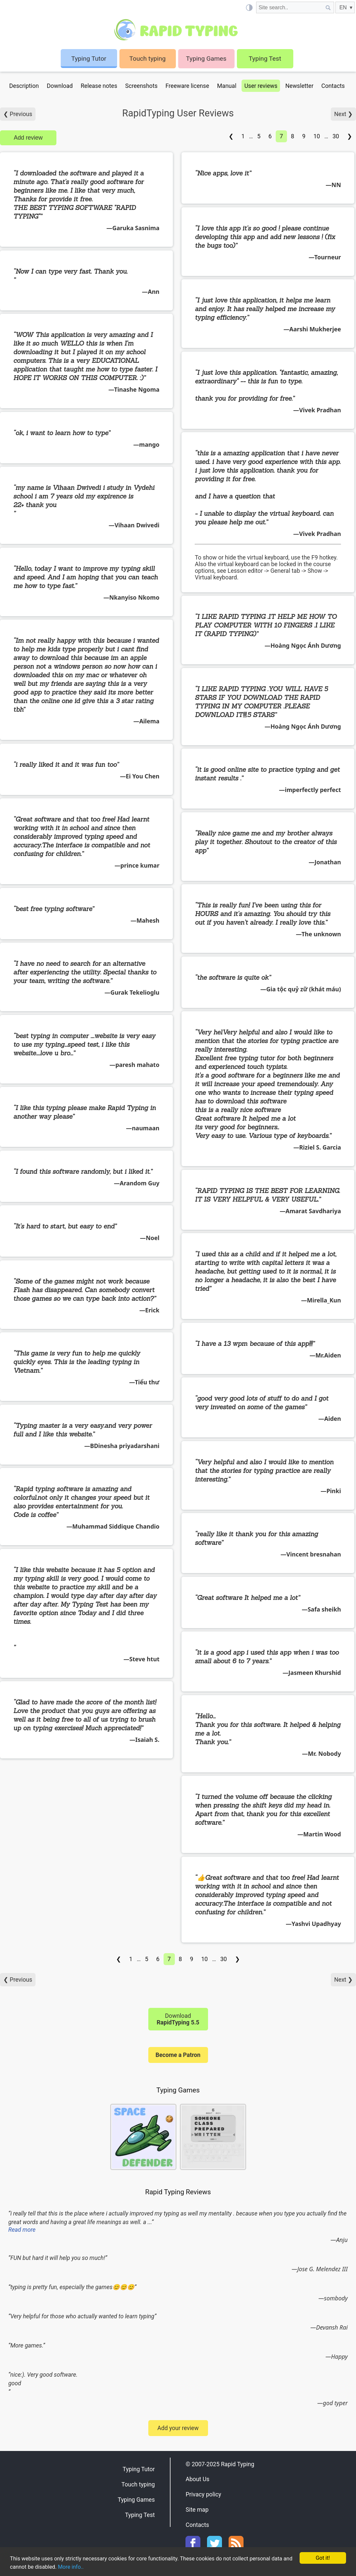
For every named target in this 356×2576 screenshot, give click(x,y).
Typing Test (265, 58)
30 (335, 136)
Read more (22, 2229)
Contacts (333, 86)
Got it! (322, 2557)
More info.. (84, 2566)
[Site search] (289, 7)
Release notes (99, 86)
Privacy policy (203, 2494)
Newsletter (299, 86)
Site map (196, 2509)
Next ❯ (343, 114)
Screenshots (141, 86)
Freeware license (187, 86)
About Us (197, 2479)
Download (60, 86)
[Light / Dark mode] (249, 7)
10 (317, 136)
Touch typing (147, 58)
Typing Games (206, 58)
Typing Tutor (139, 2469)
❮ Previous (17, 114)
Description (24, 86)
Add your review (177, 2428)
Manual (226, 86)
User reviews (260, 86)
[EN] (345, 7)
